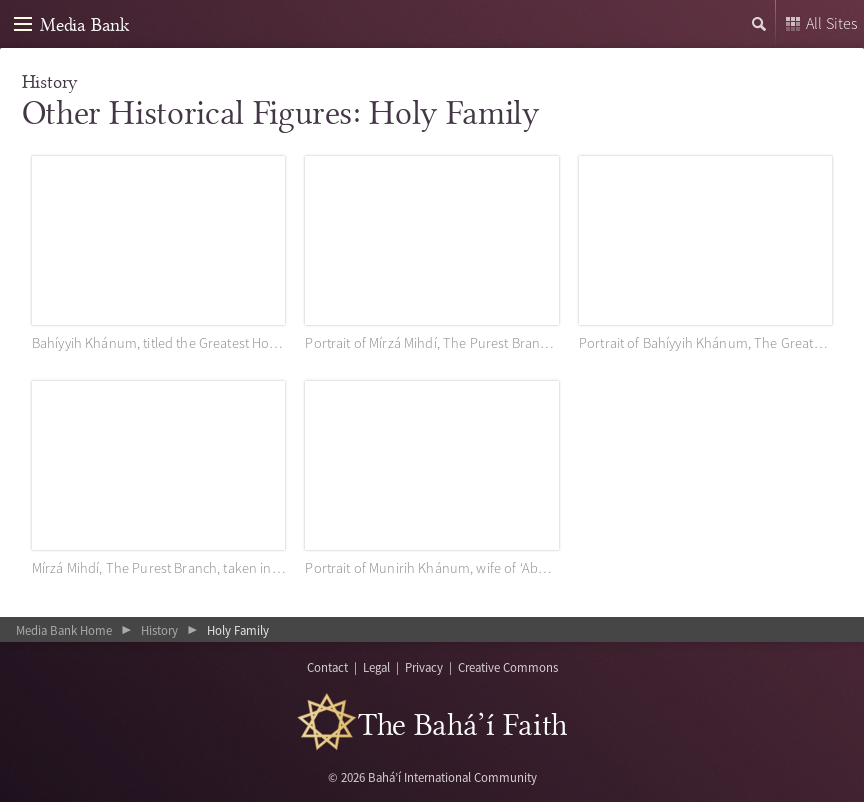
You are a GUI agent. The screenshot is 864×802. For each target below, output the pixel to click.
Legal (376, 667)
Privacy (424, 667)
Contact (327, 667)
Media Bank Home (64, 630)
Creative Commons (508, 667)
